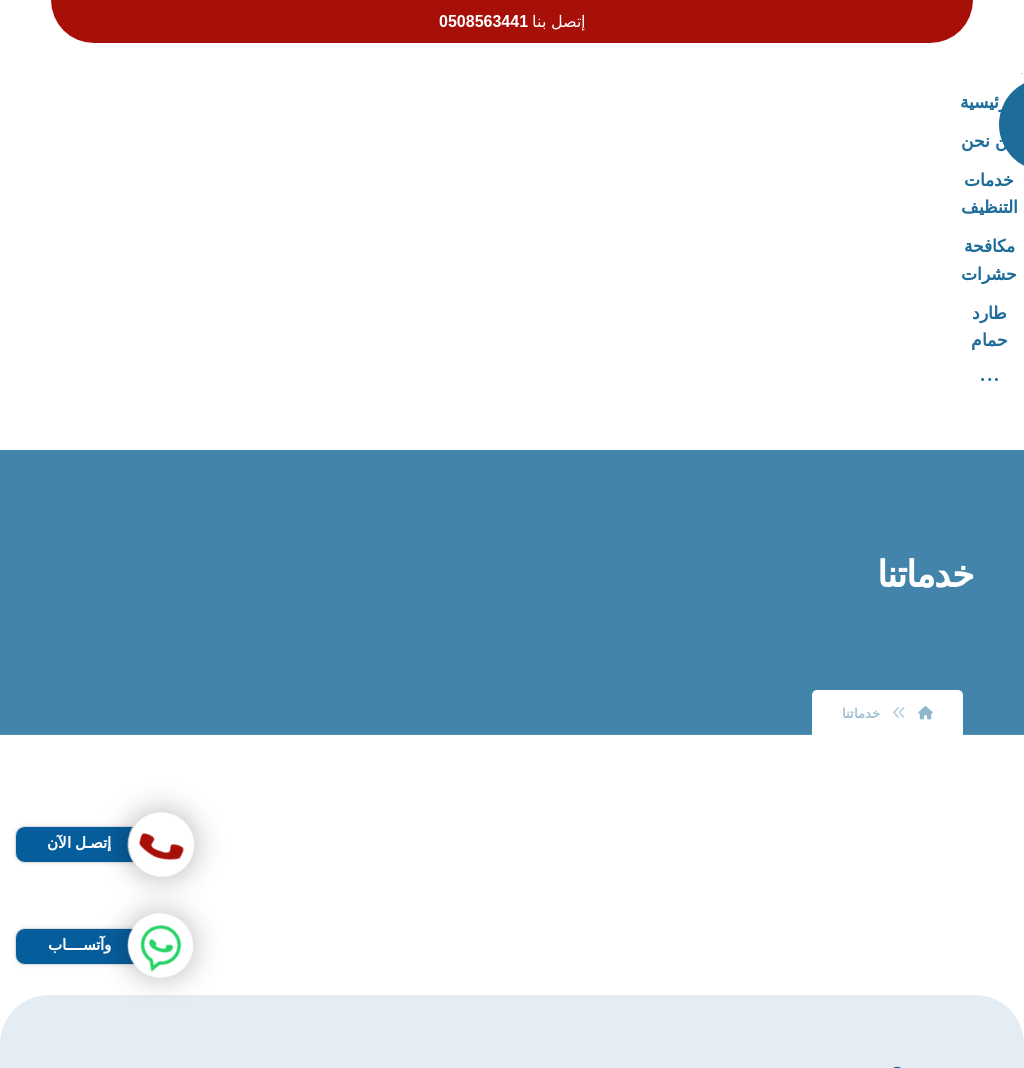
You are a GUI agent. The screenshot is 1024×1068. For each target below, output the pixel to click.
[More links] (271, 102)
